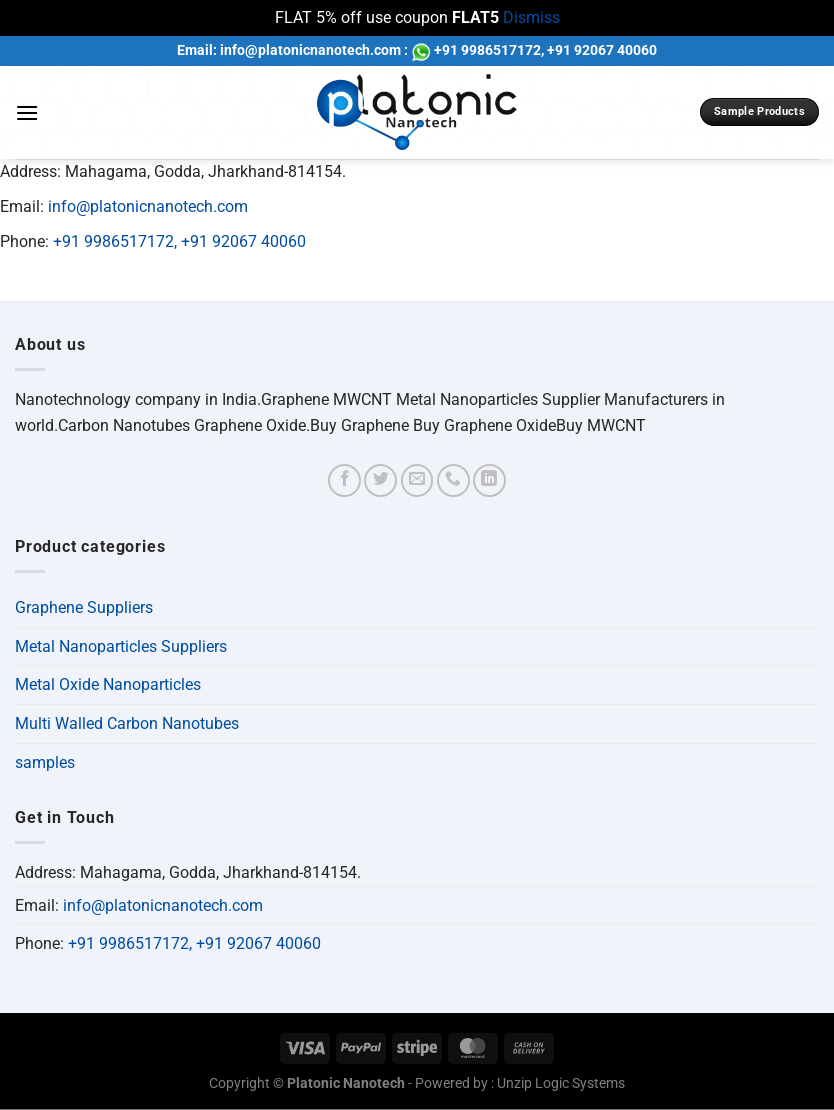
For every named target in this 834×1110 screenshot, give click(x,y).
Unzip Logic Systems (561, 1083)
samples (45, 762)
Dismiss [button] (531, 17)
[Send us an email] (417, 480)
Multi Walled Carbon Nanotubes (127, 723)
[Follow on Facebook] (344, 480)
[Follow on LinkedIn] (489, 480)
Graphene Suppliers (84, 607)
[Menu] (27, 112)
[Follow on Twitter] (380, 480)
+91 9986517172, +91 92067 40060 (179, 241)
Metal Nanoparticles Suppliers (121, 646)
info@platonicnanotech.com (148, 206)
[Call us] (453, 480)
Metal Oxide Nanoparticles (108, 684)
